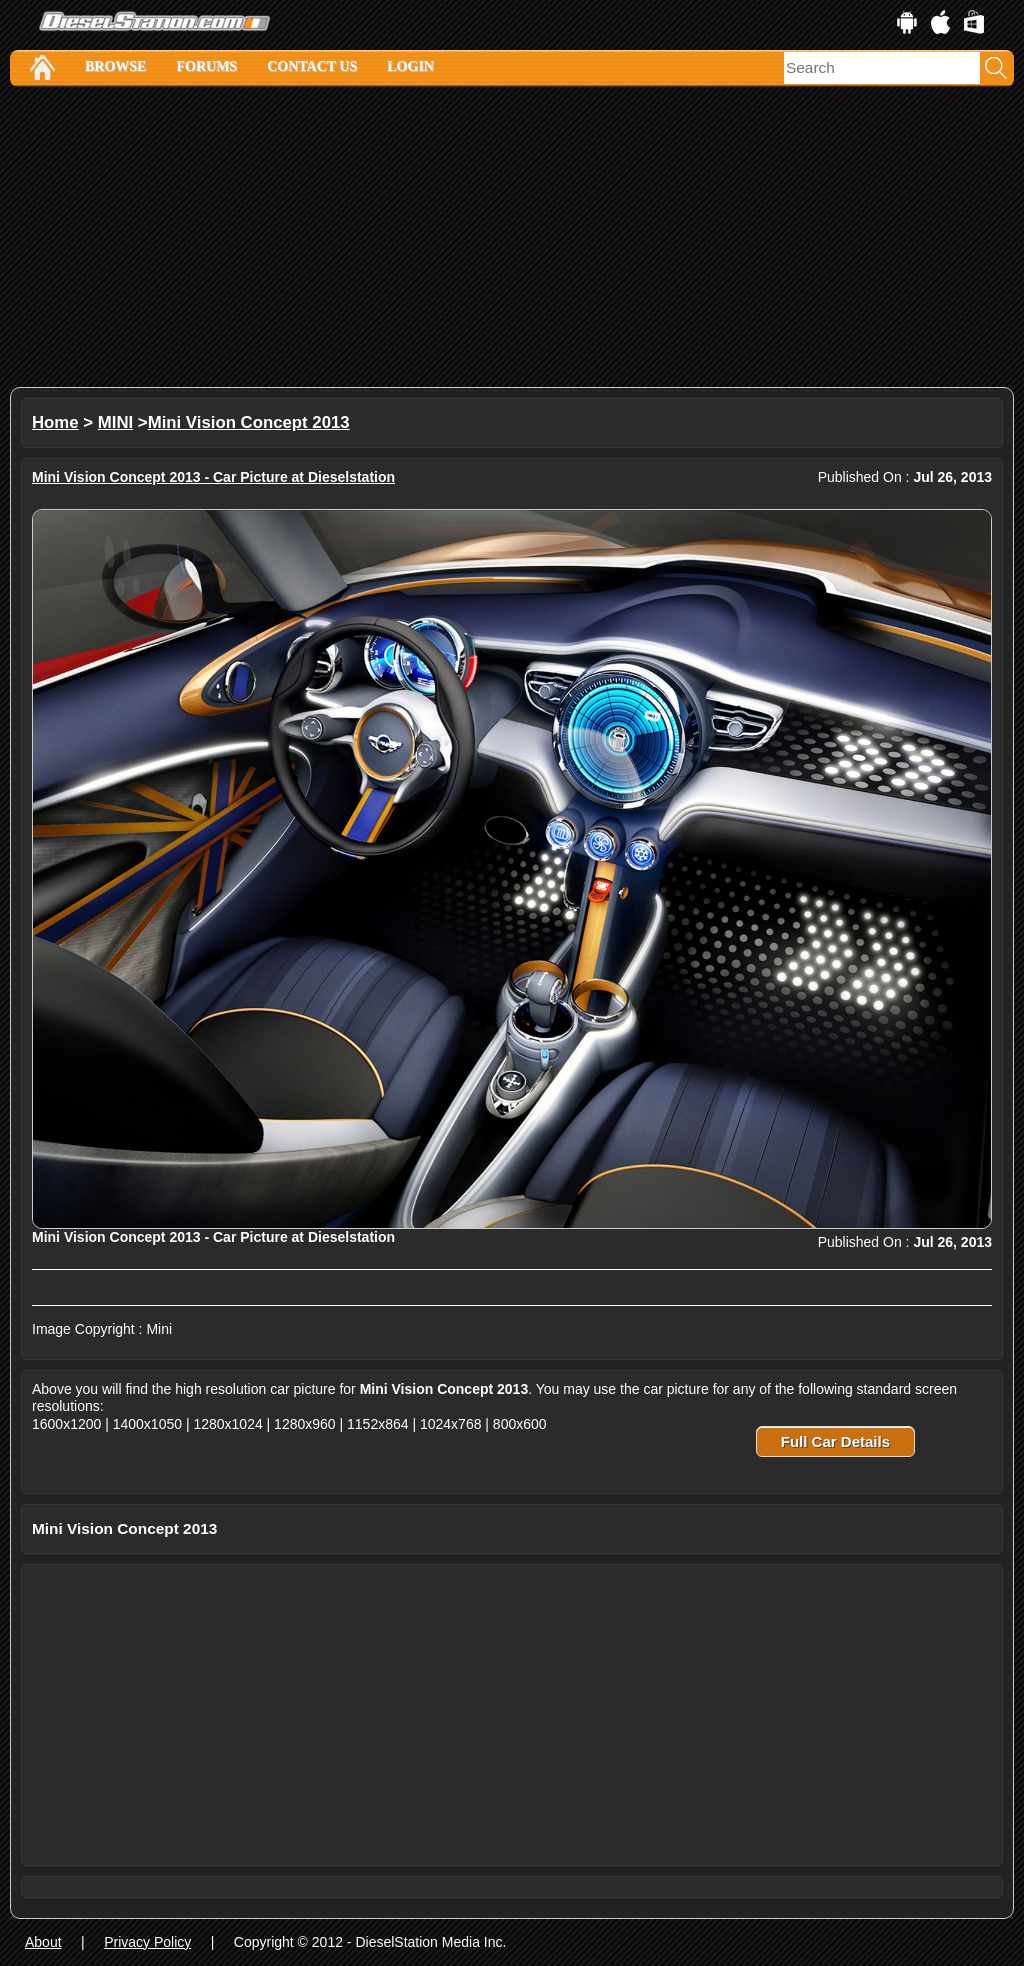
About (43, 1942)
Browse (115, 66)
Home (55, 422)
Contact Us (312, 66)
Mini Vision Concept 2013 (249, 422)
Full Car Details (835, 1441)
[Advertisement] (512, 237)
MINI (115, 422)
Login (410, 66)
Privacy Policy (147, 1942)
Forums (206, 66)
